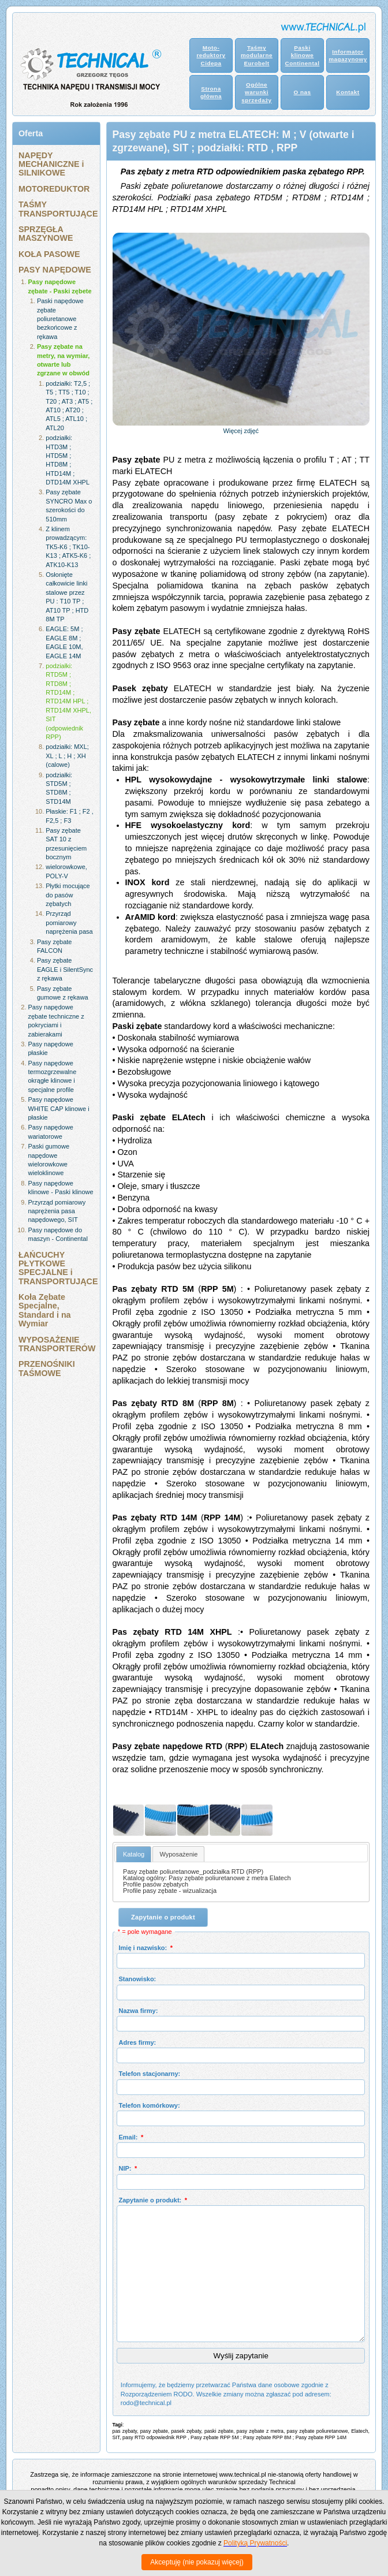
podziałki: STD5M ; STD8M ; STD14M (59, 788)
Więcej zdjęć (241, 430)
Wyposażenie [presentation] (178, 1854)
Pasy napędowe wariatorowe (50, 1131)
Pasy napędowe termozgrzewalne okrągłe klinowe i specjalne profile (52, 1076)
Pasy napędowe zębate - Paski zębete (60, 286)
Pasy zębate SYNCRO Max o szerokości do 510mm (69, 505)
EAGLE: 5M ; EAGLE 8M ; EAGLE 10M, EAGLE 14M (64, 642)
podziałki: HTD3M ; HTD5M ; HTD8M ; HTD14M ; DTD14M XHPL (67, 460)
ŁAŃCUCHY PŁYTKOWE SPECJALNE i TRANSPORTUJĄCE (56, 1268)
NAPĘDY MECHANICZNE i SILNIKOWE (51, 164)
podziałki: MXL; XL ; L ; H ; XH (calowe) (67, 755)
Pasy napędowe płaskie (50, 1048)
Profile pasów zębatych (155, 1884)
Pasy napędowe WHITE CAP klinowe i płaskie (58, 1108)
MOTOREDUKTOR (53, 188)
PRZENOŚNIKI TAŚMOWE (46, 1368)
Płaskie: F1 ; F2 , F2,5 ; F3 (70, 815)
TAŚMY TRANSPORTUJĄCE (56, 209)
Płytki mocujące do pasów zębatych (67, 894)
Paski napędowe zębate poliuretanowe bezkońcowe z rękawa (60, 318)
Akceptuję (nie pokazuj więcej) (196, 2562)
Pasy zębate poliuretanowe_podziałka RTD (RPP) (193, 1871)
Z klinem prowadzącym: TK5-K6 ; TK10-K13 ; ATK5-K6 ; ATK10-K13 (68, 546)
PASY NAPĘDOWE (54, 269)
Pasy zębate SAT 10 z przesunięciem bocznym (66, 843)
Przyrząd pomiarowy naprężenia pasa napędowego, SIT (57, 1211)
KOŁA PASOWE (49, 254)
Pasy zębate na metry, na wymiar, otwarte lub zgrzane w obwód (63, 359)
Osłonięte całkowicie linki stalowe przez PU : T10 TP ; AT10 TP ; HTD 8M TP (67, 596)
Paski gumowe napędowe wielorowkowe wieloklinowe (49, 1159)
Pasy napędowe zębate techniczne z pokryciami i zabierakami (56, 1020)
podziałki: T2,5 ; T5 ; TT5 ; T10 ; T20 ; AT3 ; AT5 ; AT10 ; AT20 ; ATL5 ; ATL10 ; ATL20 (69, 405)
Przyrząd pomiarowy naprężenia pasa (69, 922)
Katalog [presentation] (133, 1854)
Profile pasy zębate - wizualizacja (170, 1890)
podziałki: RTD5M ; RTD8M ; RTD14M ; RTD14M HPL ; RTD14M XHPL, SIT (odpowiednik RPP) (68, 701)
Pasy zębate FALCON (54, 946)
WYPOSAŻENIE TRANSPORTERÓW (56, 1344)
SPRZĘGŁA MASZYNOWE (45, 234)
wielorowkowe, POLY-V (66, 871)
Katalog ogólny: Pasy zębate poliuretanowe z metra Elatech (206, 1877)
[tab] (133, 1854)
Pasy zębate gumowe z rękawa (62, 993)
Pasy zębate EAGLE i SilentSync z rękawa (65, 969)
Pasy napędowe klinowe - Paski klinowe (61, 1187)
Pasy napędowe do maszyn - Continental (58, 1234)
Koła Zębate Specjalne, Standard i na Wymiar (44, 1310)
